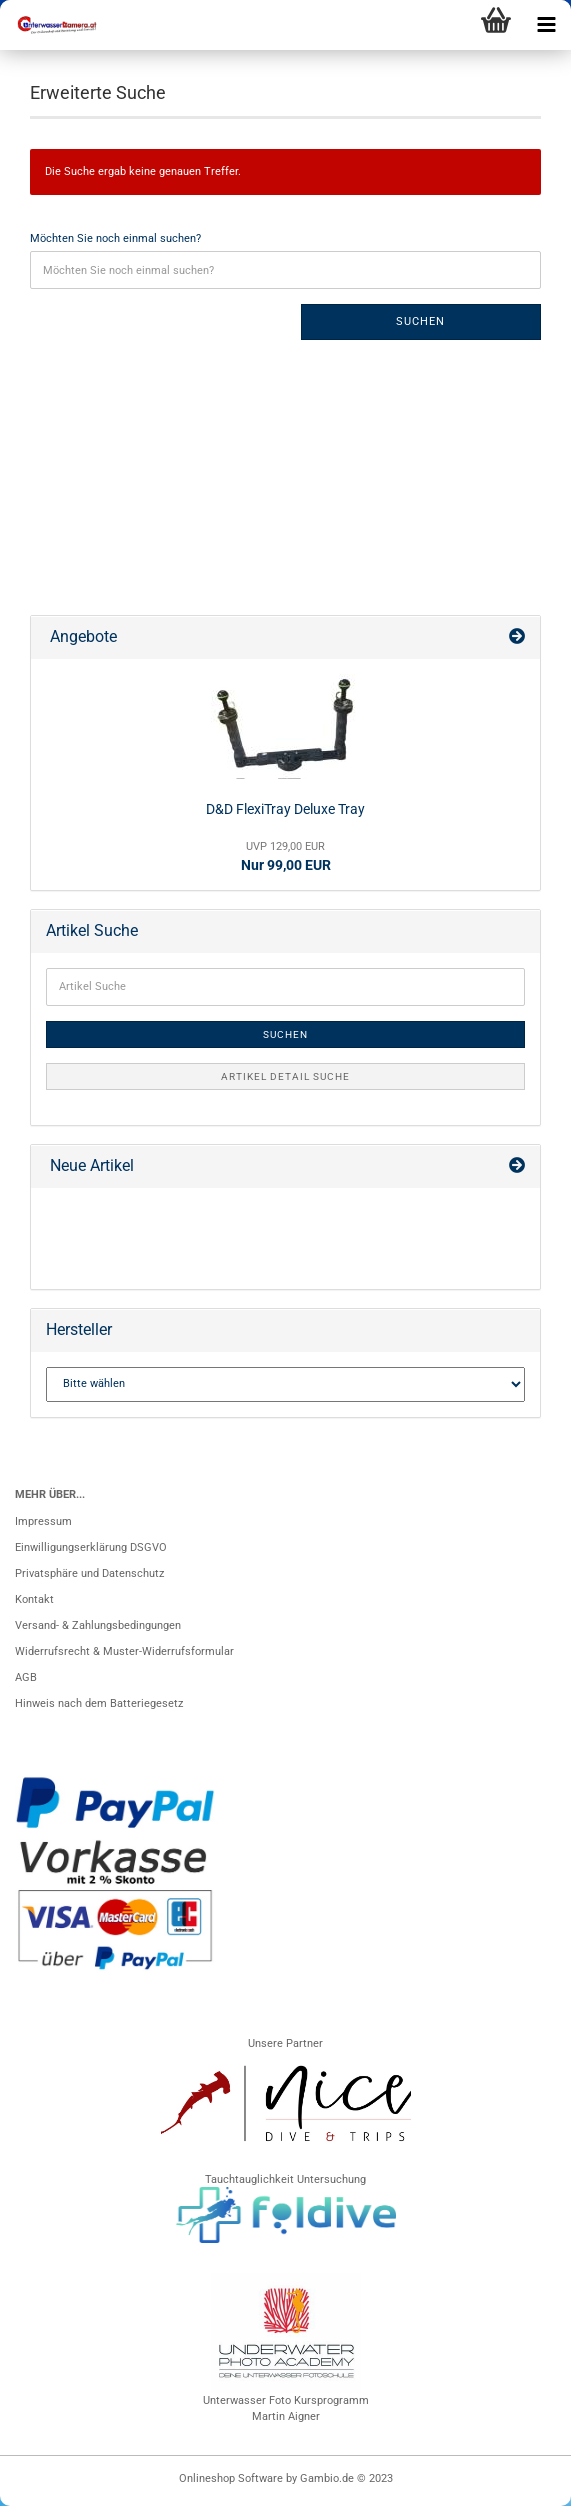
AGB (26, 1677)
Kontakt (34, 1599)
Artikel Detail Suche (285, 1076)
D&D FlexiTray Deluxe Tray (285, 809)
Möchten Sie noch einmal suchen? (115, 238)
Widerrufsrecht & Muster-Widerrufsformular (124, 1651)
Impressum (43, 1521)
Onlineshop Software (231, 2478)
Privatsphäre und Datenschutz (89, 1573)
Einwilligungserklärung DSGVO (91, 1547)
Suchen (420, 321)
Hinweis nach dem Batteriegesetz (99, 1703)
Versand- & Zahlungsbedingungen (98, 1625)
